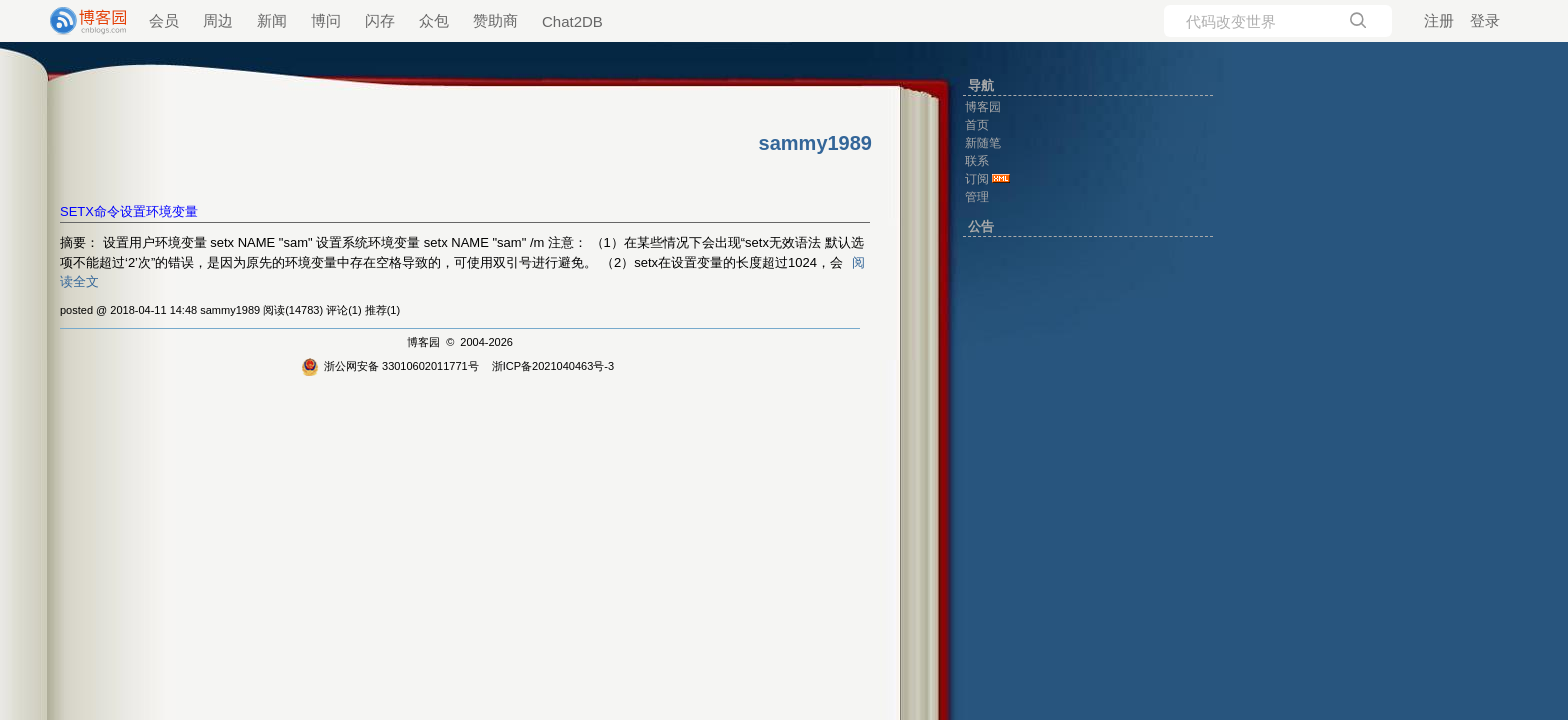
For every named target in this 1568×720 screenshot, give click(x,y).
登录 (1485, 20)
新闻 (272, 20)
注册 (1439, 20)
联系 (977, 161)
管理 (977, 197)
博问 (326, 20)
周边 (218, 20)
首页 (977, 125)
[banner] (80, 21)
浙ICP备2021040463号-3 (553, 366)
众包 (434, 20)
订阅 (977, 179)
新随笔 (983, 143)
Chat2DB (572, 21)
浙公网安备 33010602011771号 (390, 366)
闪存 (380, 20)
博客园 (423, 342)
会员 (164, 20)
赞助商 (495, 20)
